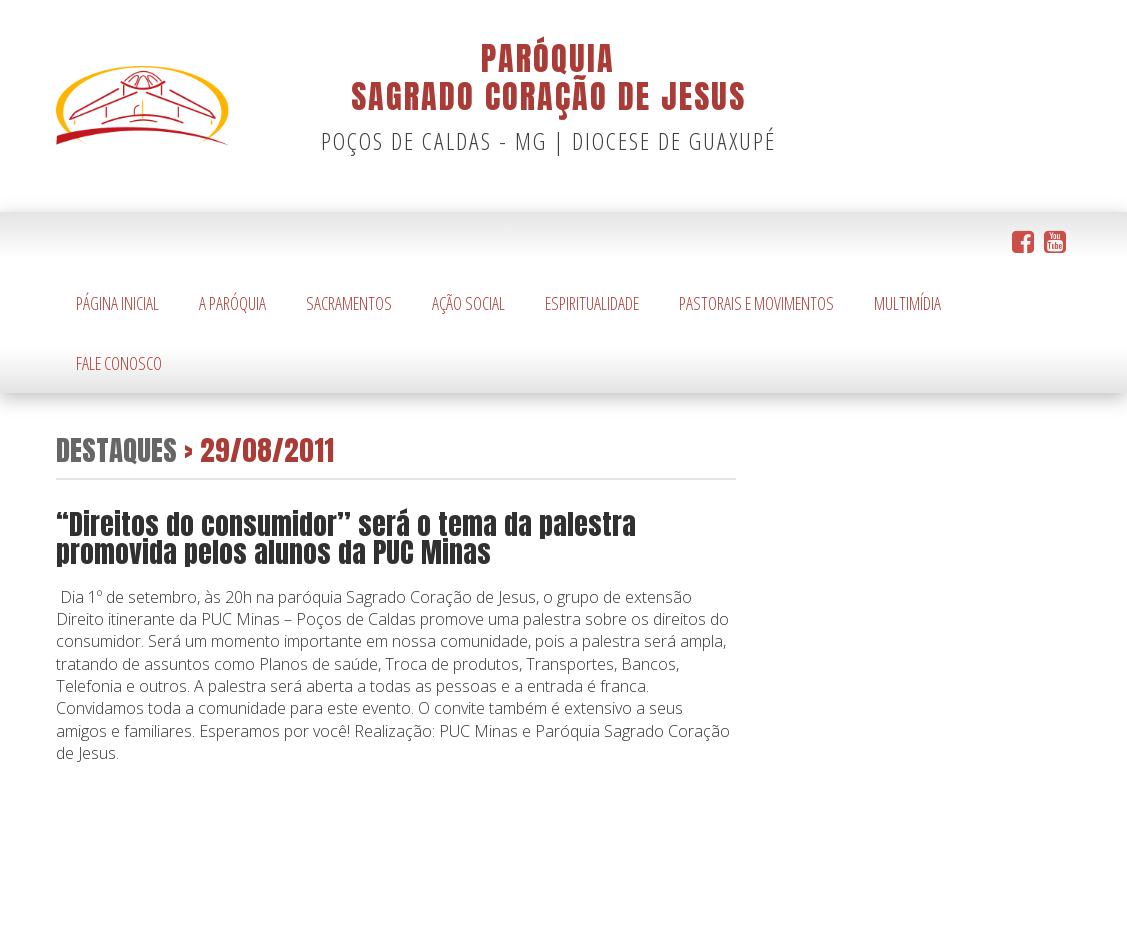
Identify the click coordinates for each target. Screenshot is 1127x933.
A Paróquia (232, 303)
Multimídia (907, 303)
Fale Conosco (119, 363)
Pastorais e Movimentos (756, 303)
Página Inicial (117, 303)
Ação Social (468, 303)
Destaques (116, 449)
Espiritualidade (592, 303)
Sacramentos (349, 303)
